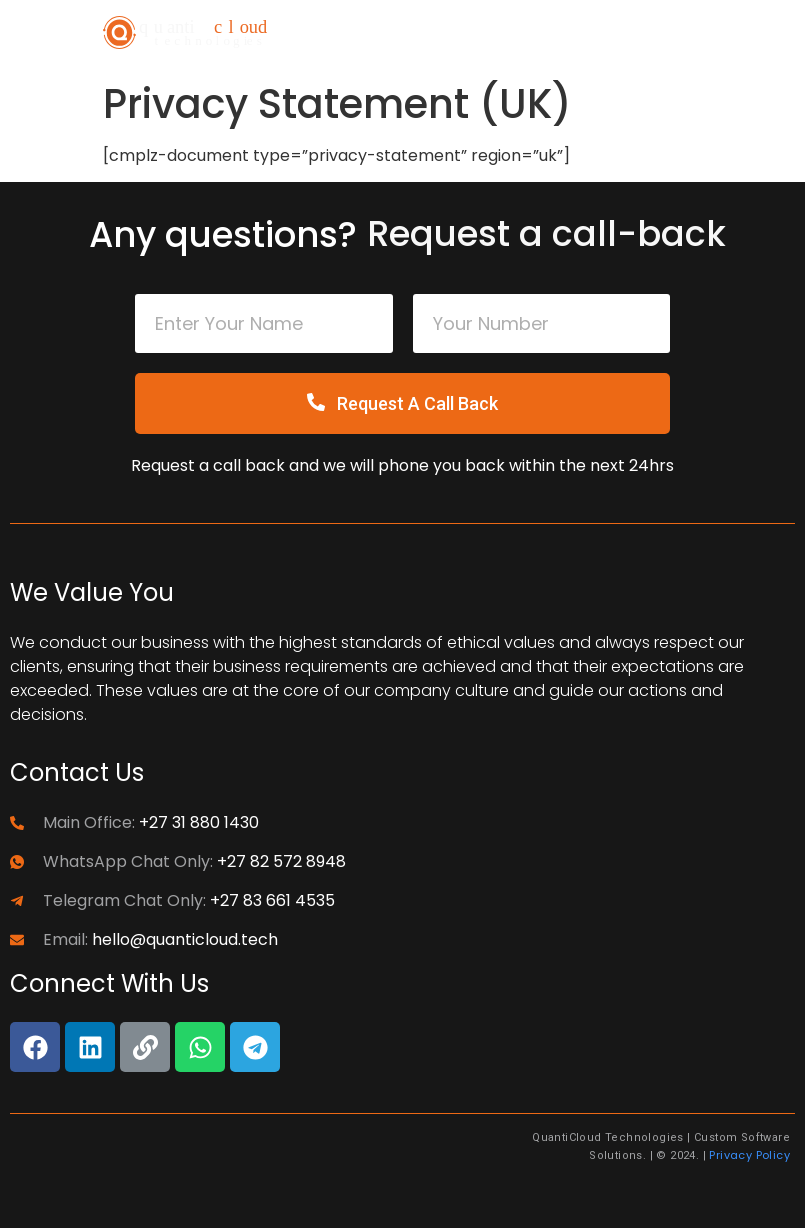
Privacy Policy (749, 1155)
